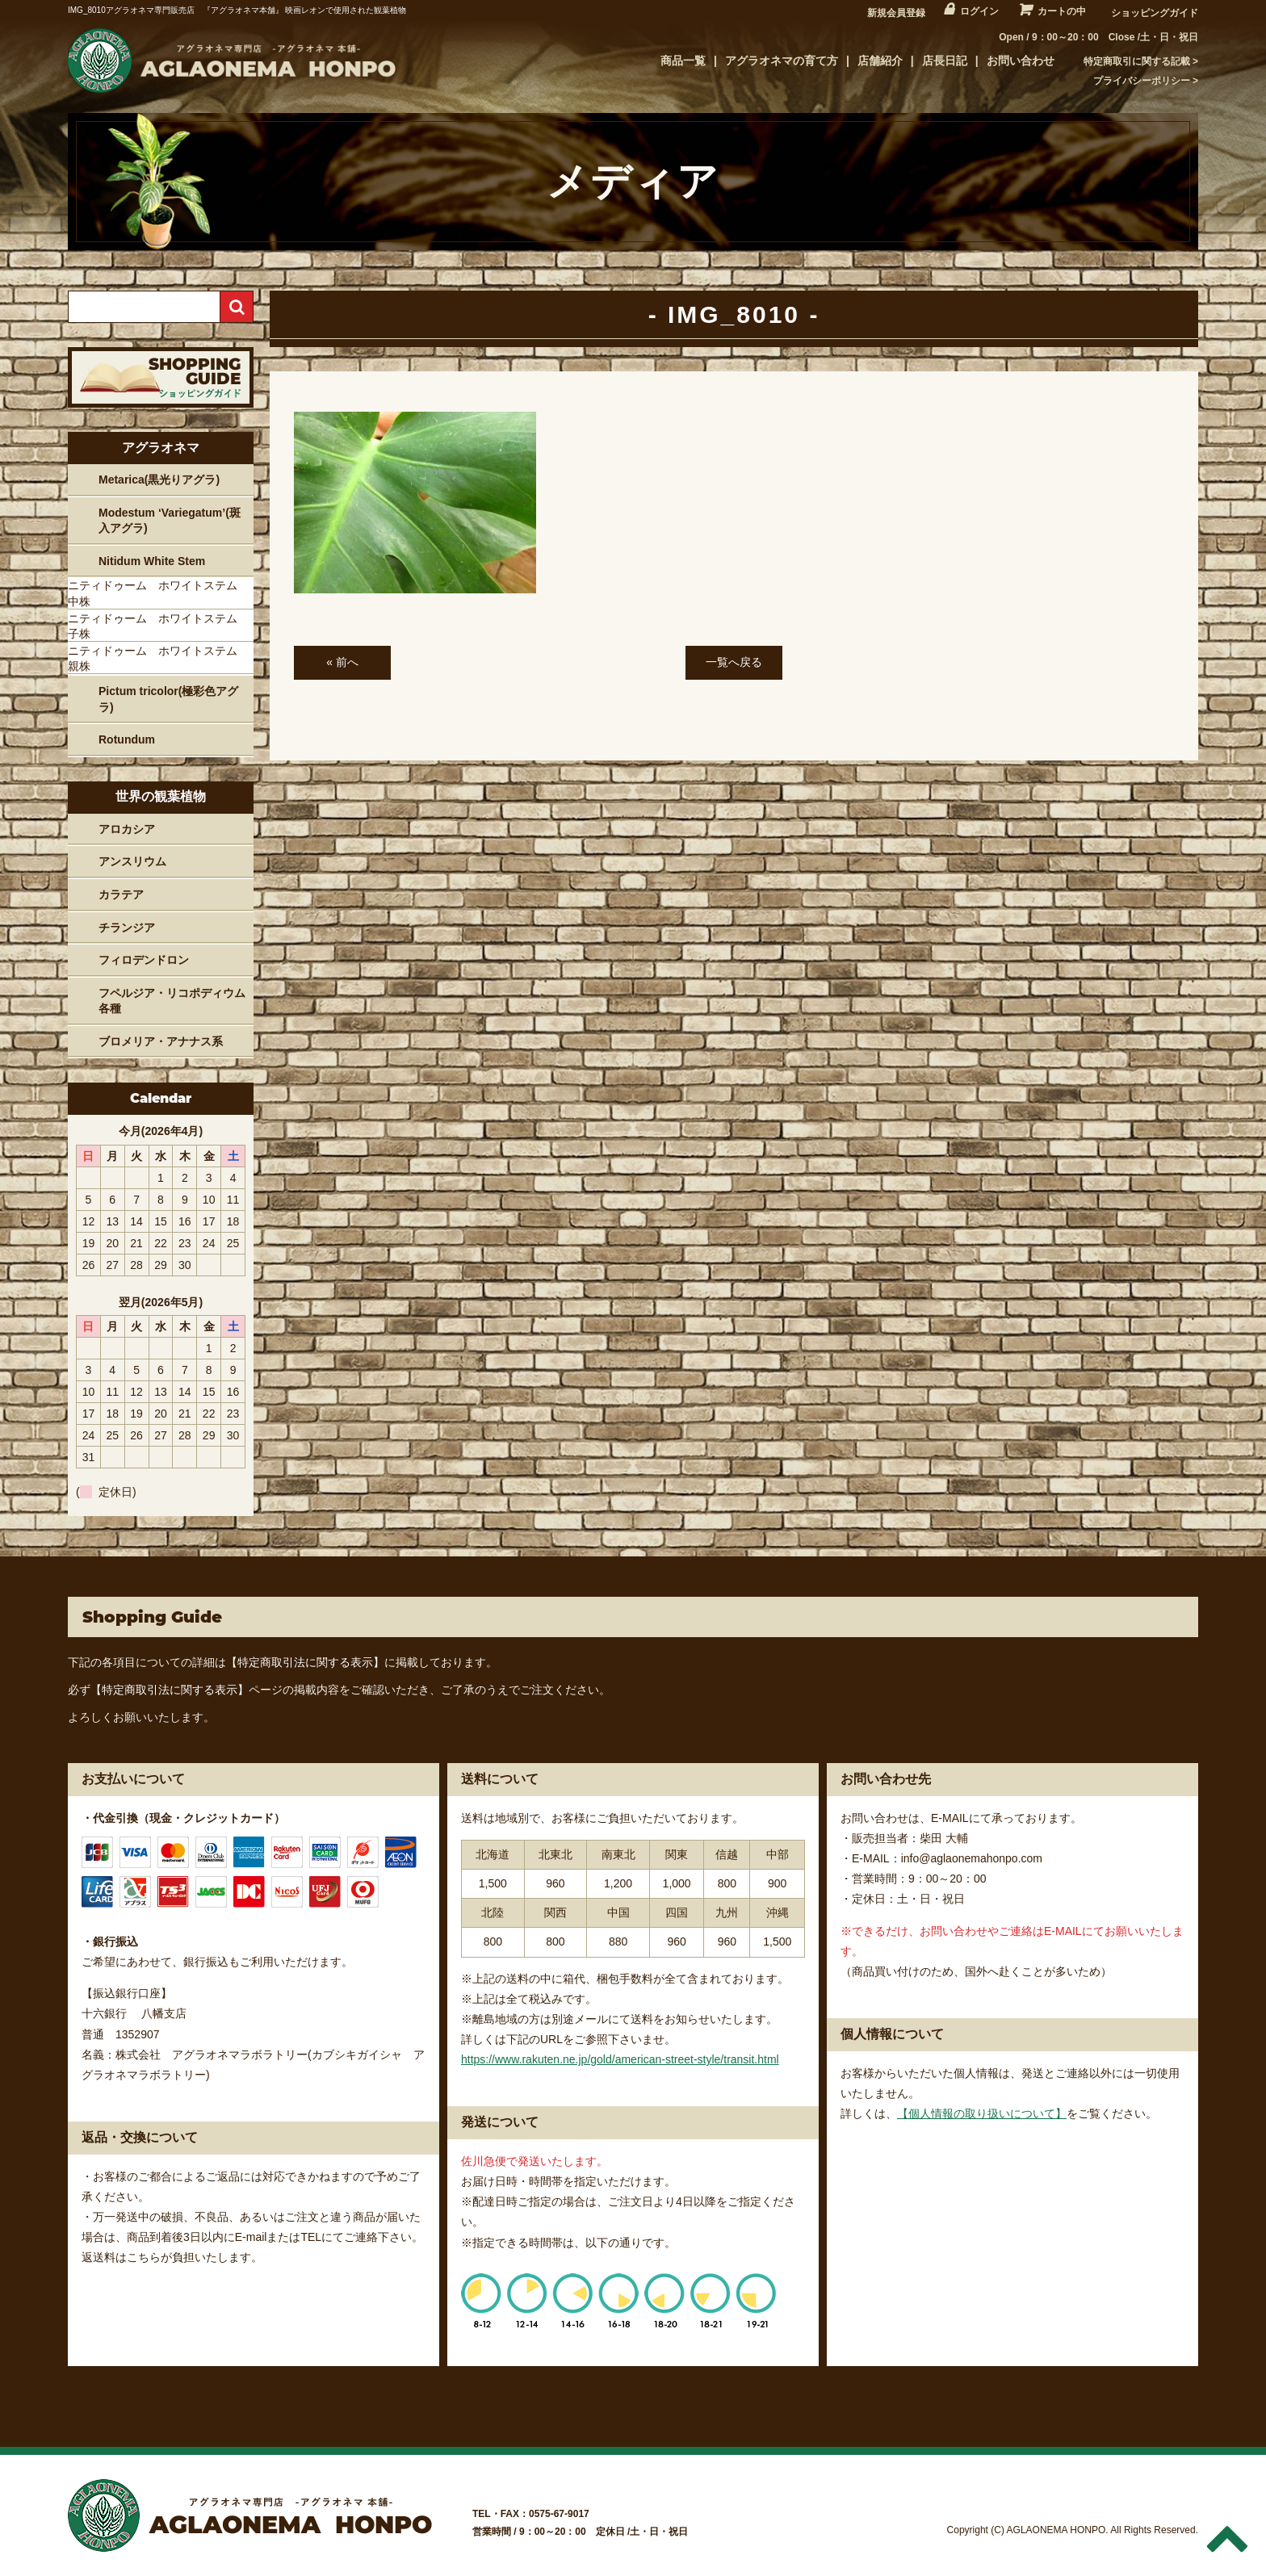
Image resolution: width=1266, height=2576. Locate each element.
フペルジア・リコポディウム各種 (172, 1001)
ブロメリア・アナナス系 (161, 1041)
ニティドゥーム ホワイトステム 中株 (158, 593)
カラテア (121, 894)
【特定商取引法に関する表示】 (305, 1662)
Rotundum (127, 739)
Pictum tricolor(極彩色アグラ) (168, 699)
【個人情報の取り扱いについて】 (982, 2113)
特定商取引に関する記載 (1137, 61)
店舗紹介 (880, 60)
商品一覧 (683, 60)
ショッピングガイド (1154, 13)
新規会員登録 (896, 13)
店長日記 (944, 60)
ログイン (979, 11)
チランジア (127, 927)
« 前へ (342, 662)
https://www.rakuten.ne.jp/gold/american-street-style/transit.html (620, 2059)
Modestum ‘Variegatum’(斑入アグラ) (170, 520)
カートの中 (1062, 11)
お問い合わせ (1020, 60)
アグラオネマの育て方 (781, 60)
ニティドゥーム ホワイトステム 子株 (158, 626)
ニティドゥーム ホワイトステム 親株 (158, 658)
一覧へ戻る (734, 662)
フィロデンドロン (144, 959)
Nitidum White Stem (152, 561)
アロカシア (127, 829)
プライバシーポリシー (1141, 80)
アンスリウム (132, 861)
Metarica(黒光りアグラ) (159, 479)
